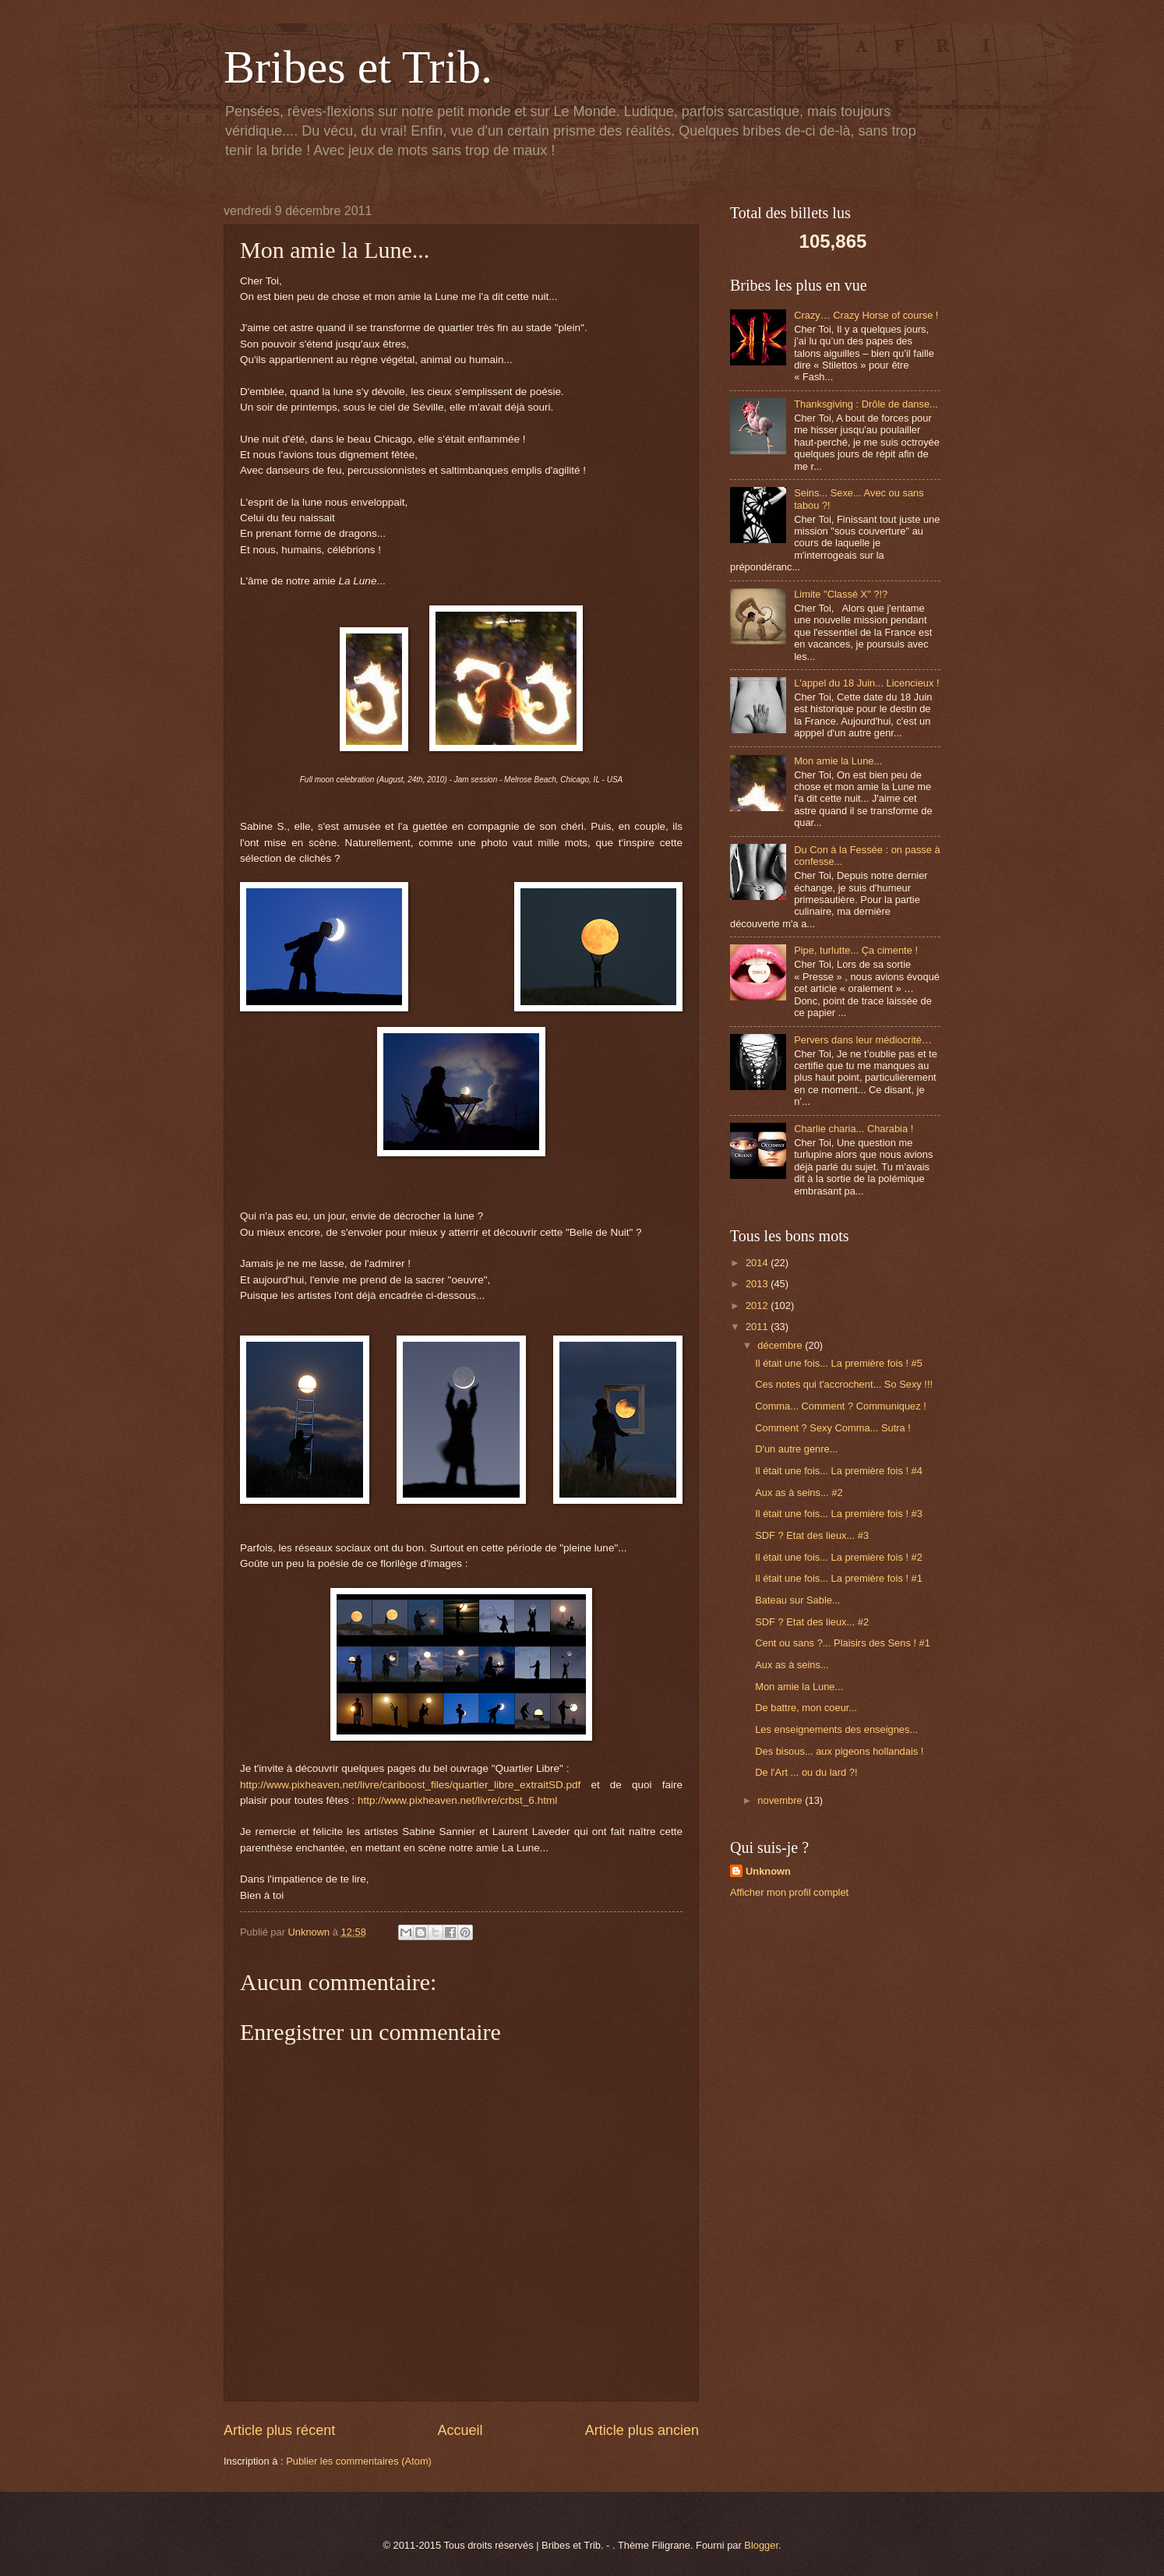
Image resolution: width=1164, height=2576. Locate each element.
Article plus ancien (642, 2430)
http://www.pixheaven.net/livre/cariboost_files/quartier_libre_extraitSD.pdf (410, 1785)
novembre (781, 1800)
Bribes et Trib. (358, 67)
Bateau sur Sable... (798, 1600)
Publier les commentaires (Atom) (359, 2461)
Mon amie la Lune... (838, 761)
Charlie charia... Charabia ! (853, 1128)
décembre (781, 1345)
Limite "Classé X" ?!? (840, 594)
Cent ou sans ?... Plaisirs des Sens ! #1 (842, 1643)
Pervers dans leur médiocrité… (863, 1040)
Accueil (459, 2430)
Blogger (761, 2545)
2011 (758, 1326)
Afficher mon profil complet (789, 1892)
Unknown (768, 1871)
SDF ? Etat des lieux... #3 (812, 1535)
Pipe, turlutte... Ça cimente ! (856, 950)
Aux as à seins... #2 (798, 1492)
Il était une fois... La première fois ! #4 (838, 1471)
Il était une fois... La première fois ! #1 (838, 1578)
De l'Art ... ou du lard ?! (806, 1772)
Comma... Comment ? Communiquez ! (840, 1406)
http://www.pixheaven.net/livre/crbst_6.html (457, 1800)
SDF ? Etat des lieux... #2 (812, 1622)
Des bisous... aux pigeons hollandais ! (839, 1751)
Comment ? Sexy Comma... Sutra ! (833, 1428)
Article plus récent (279, 2430)
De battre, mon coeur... (806, 1707)
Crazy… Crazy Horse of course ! (866, 315)
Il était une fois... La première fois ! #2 (838, 1557)
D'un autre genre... (796, 1449)
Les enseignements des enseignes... (836, 1729)
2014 (758, 1263)
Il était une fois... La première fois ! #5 (838, 1363)
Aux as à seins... (791, 1665)
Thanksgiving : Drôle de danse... (866, 404)
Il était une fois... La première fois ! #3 (838, 1513)
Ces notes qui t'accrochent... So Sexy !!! (844, 1384)
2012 (758, 1305)
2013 (758, 1284)
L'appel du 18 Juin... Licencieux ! (866, 683)
